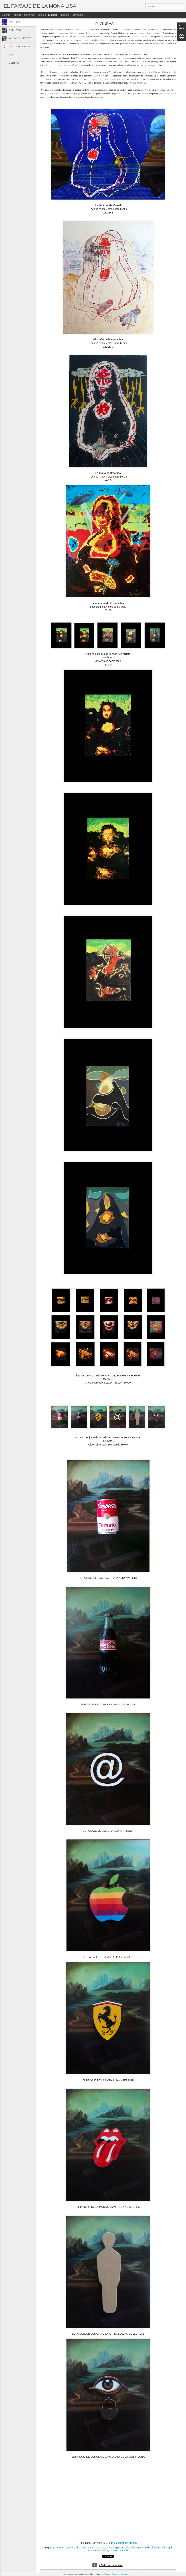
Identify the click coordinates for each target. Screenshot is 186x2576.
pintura (114, 2550)
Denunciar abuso (119, 2574)
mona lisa (102, 2550)
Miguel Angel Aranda (125, 2542)
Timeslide (78, 14)
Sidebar (52, 14)
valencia (123, 2550)
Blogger (107, 2574)
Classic (6, 14)
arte (58, 2547)
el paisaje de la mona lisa (76, 2547)
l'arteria (131, 2547)
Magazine (29, 14)
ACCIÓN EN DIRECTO (20, 38)
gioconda (120, 2547)
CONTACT (14, 63)
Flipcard (17, 14)
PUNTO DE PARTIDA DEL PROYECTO (28, 46)
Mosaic (42, 14)
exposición (108, 2547)
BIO (11, 54)
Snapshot (65, 14)
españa (96, 2547)
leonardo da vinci (146, 2547)
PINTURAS (14, 22)
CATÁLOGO (15, 30)
